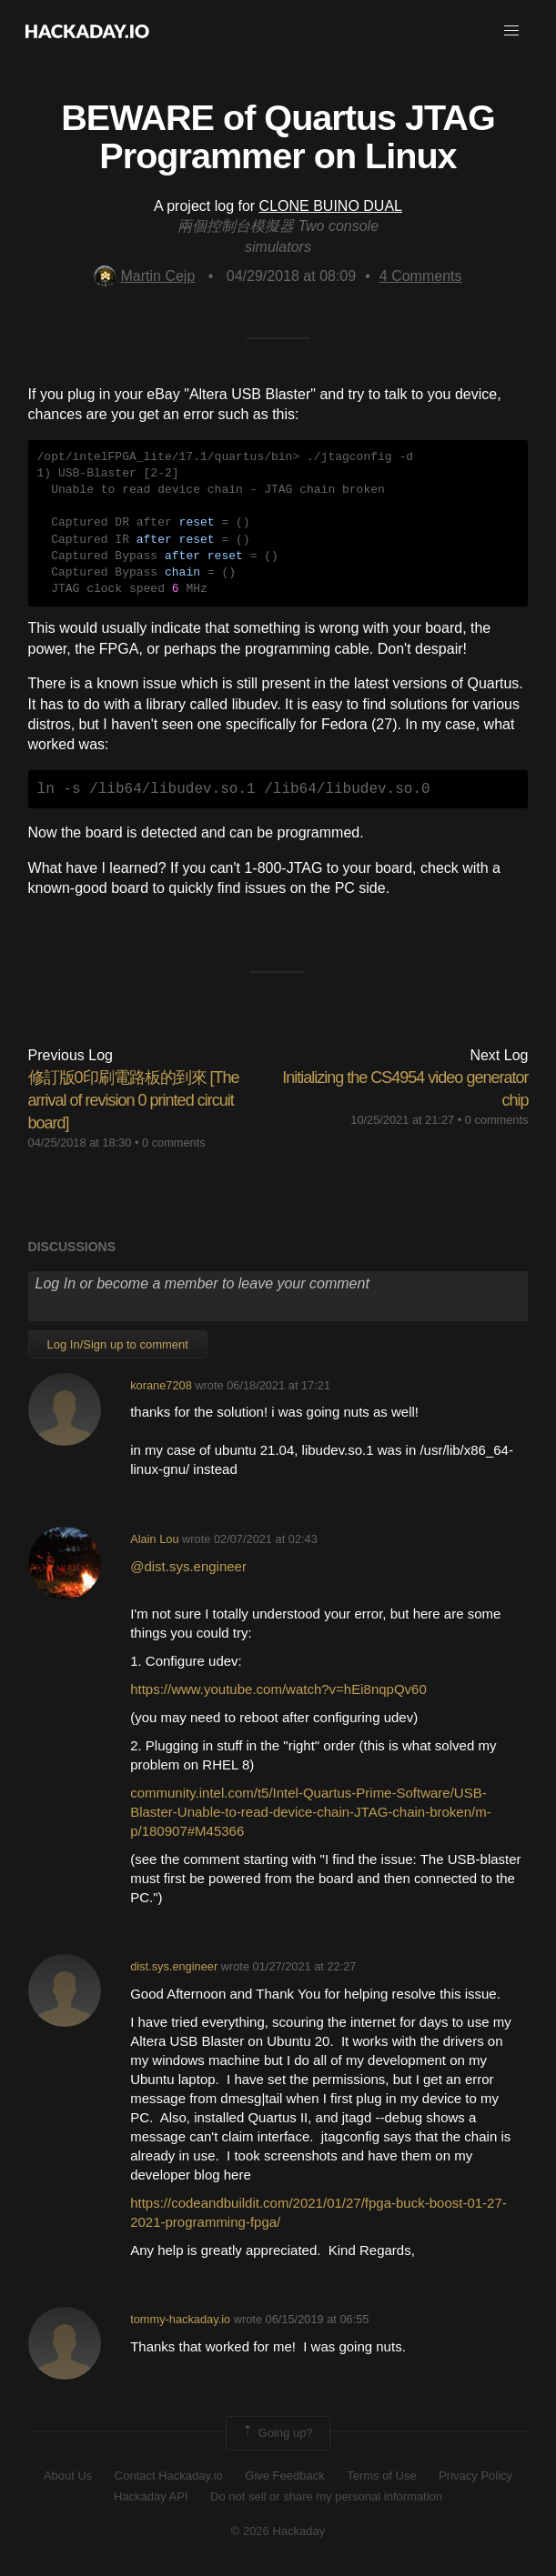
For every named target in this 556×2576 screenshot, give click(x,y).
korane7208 (161, 1385)
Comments (420, 276)
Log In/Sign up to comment (117, 1344)
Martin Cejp (144, 276)
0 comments (174, 1142)
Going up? (276, 2433)
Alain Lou (154, 1539)
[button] (511, 31)
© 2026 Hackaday (278, 2531)
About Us (68, 2475)
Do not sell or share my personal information (326, 2496)
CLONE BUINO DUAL (330, 206)
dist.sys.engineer (173, 1966)
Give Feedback (284, 2475)
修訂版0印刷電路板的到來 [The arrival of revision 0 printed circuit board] (133, 1100)
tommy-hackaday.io (180, 2319)
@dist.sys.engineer (190, 1566)
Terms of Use (382, 2475)
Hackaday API (151, 2496)
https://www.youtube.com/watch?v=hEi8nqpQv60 (278, 1689)
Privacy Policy (475, 2475)
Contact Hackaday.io (169, 2475)
